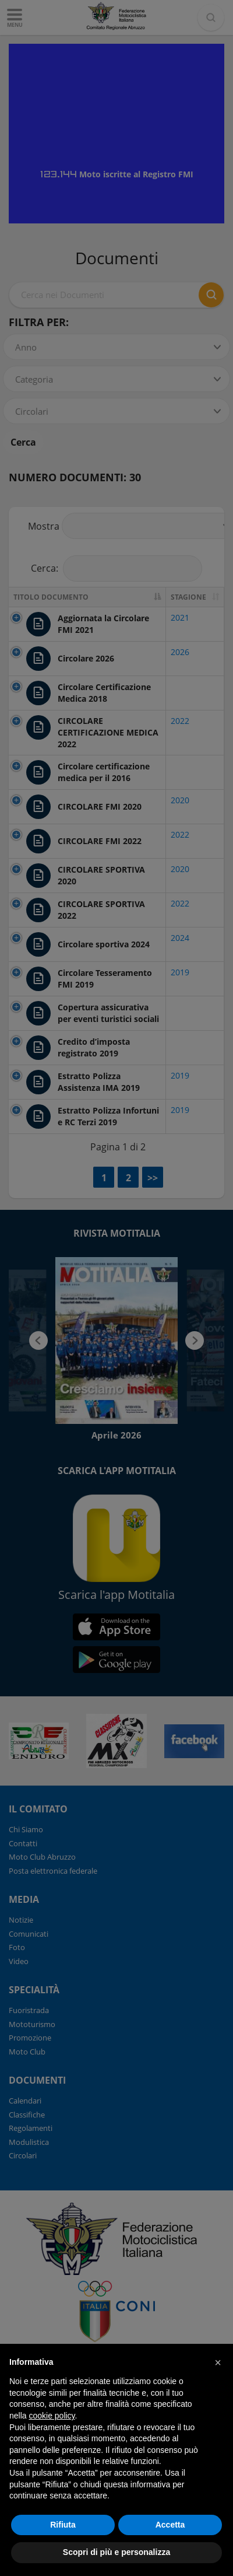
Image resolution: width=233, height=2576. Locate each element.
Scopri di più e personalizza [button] (116, 2552)
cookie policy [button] (52, 2415)
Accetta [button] (170, 2524)
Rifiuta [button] (63, 2524)
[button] (218, 2362)
